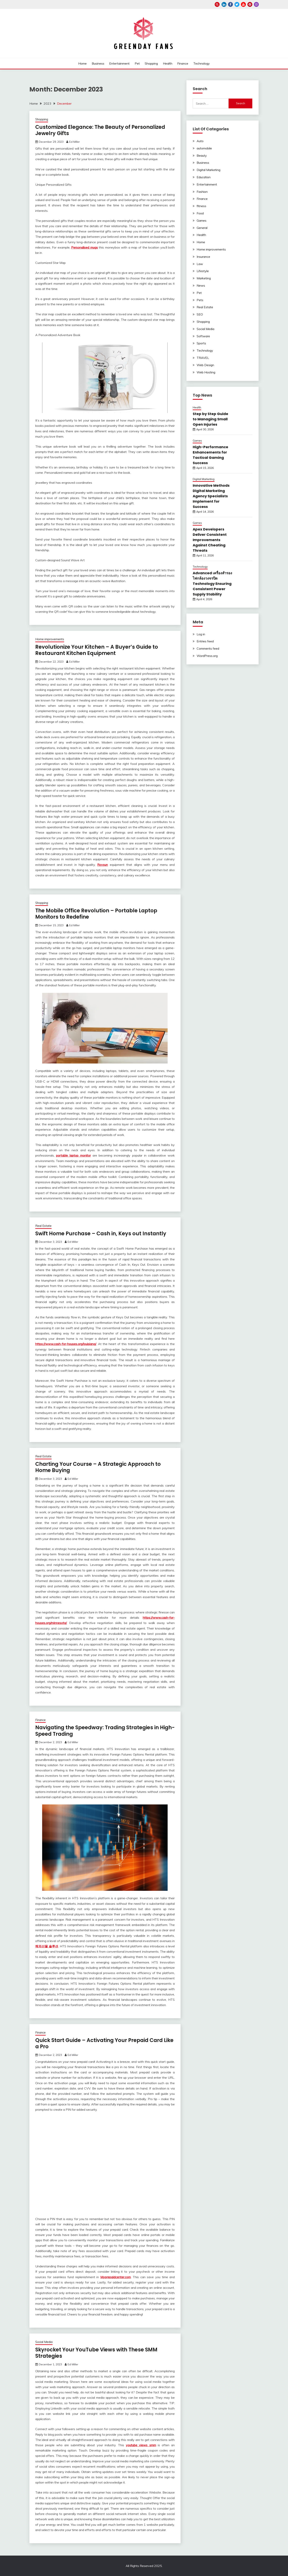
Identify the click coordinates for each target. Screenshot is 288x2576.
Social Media (44, 2342)
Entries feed (205, 641)
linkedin (224, 4)
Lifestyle (203, 271)
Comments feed (208, 648)
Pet (137, 63)
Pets (200, 300)
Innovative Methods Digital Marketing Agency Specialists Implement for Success (211, 496)
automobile (204, 148)
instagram (256, 4)
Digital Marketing (208, 170)
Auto (200, 141)
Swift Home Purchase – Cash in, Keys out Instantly (100, 1233)
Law (200, 264)
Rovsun (102, 865)
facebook (230, 4)
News (201, 285)
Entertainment (119, 63)
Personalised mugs (84, 247)
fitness (201, 206)
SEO (200, 314)
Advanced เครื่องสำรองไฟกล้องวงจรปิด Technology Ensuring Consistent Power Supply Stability (212, 584)
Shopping (151, 63)
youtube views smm (141, 2445)
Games (201, 220)
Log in (201, 634)
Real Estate (43, 1226)
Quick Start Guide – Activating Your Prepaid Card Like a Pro (104, 2043)
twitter (236, 4)
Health (167, 63)
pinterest (249, 4)
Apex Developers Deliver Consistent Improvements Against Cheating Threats (210, 540)
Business (98, 63)
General (202, 228)
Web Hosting (206, 372)
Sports (201, 343)
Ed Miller (74, 142)
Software (203, 336)
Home (82, 63)
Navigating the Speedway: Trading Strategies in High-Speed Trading (105, 1730)
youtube (243, 4)
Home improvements (49, 639)
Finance (182, 63)
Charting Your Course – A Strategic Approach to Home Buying (98, 1467)
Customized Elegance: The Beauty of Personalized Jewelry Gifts (100, 130)
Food (200, 213)
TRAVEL (203, 358)
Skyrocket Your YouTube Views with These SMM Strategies (96, 2353)
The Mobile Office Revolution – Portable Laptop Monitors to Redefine (96, 914)
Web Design (205, 365)
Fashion (202, 192)
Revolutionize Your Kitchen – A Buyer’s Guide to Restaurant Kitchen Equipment (96, 650)
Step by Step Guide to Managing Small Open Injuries (210, 419)
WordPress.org (207, 656)
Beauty (202, 155)
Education (204, 177)
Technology (201, 63)
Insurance (203, 257)
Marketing (204, 278)
